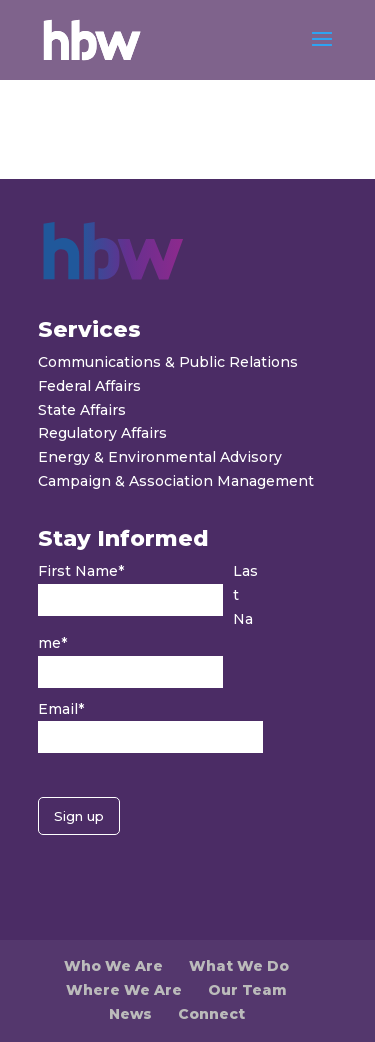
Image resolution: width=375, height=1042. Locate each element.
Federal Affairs (89, 386)
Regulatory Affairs (102, 433)
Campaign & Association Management (176, 481)
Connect (211, 1014)
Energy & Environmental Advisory (160, 457)
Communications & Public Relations (168, 362)
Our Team (247, 990)
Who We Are (113, 966)
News (130, 1014)
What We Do (239, 966)
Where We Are (124, 990)
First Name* (81, 571)
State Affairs (82, 410)
